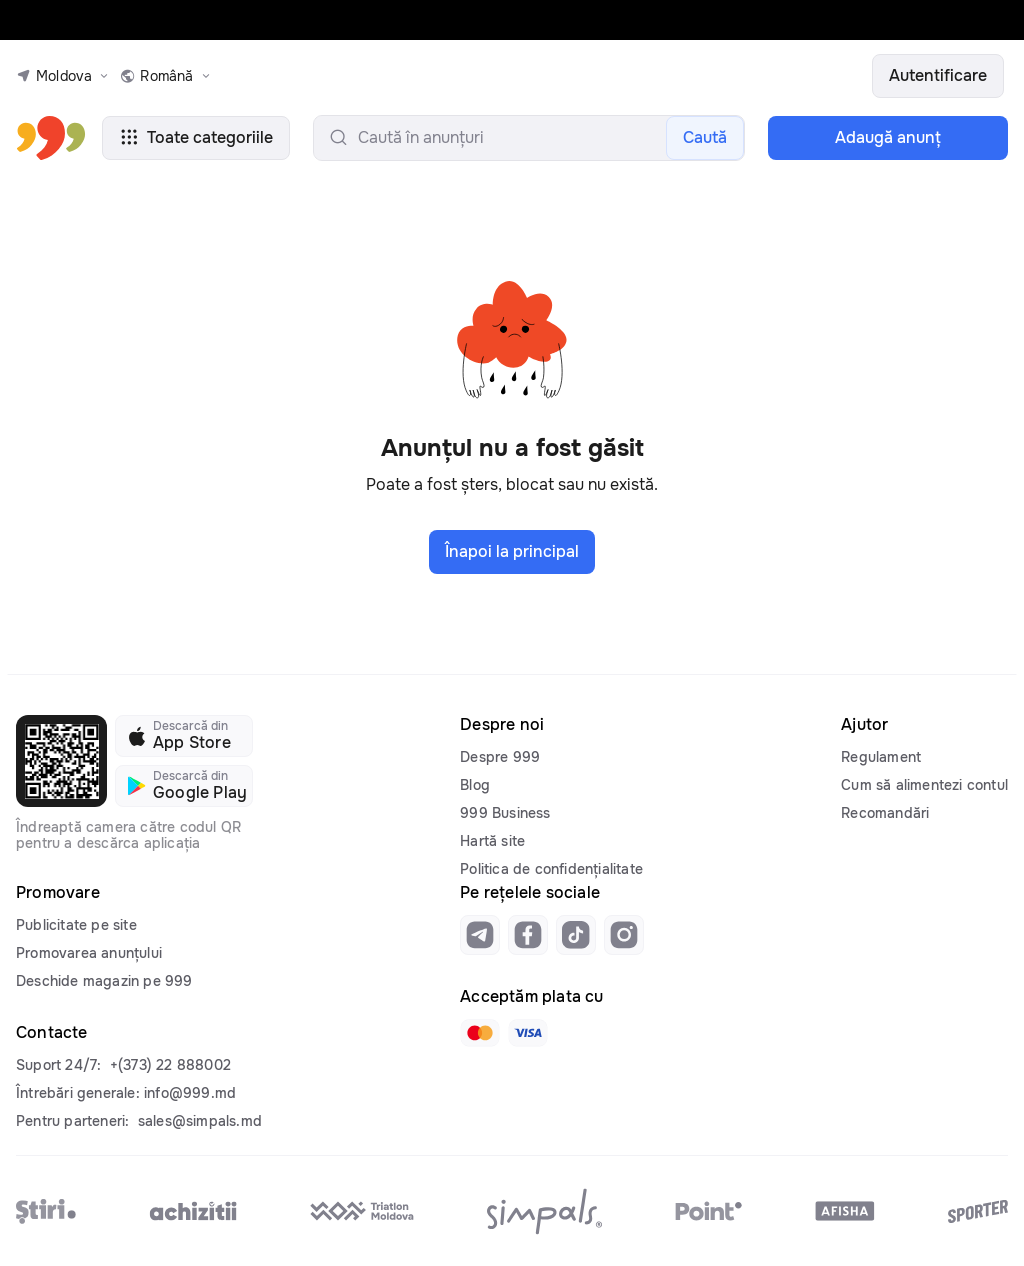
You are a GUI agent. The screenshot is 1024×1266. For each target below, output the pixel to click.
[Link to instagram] (624, 935)
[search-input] (529, 138)
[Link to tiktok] (576, 935)
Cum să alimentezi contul (924, 785)
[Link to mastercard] (480, 1033)
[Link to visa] (528, 1033)
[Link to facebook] (528, 935)
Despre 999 (500, 757)
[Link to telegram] (480, 935)
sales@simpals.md (200, 1121)
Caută (705, 137)
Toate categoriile (196, 137)
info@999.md (190, 1093)
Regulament (881, 757)
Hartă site (492, 841)
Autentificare (938, 75)
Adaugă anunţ (888, 137)
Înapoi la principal (512, 551)
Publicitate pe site (76, 925)
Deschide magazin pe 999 (104, 981)
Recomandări (885, 813)
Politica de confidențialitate (551, 869)
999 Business (505, 813)
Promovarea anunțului (89, 953)
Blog (475, 785)
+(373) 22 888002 (170, 1065)
